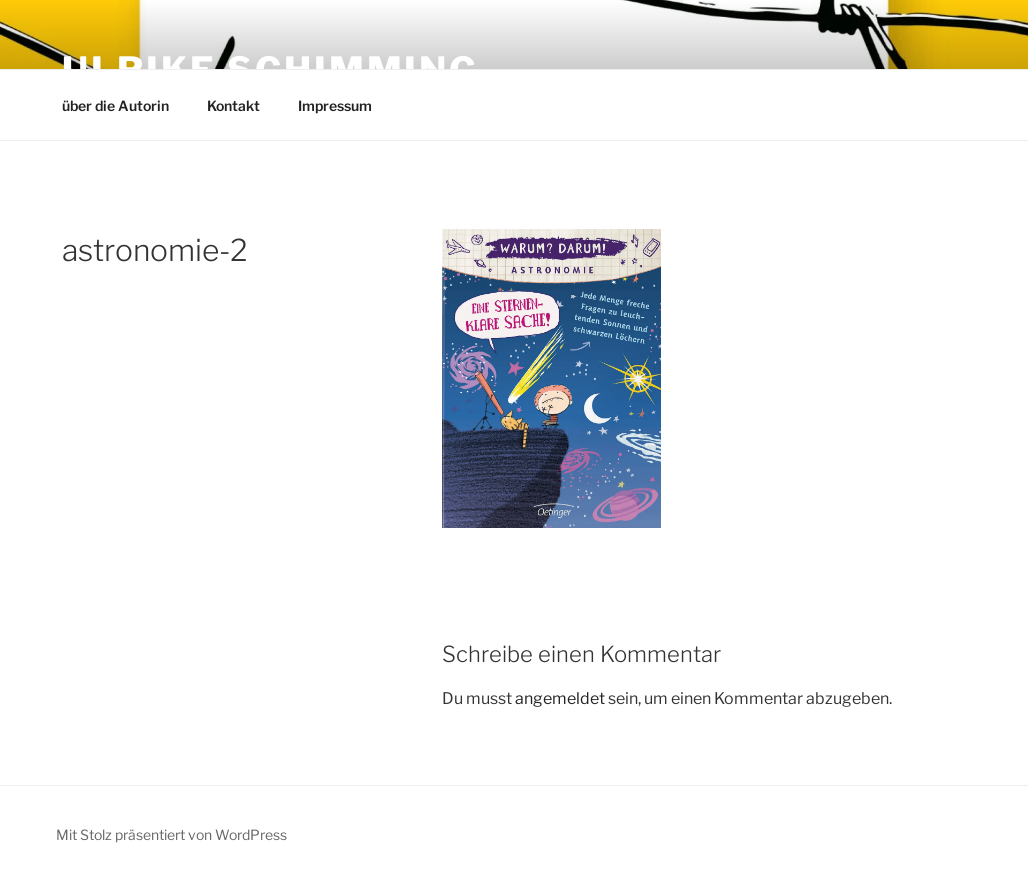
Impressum (335, 105)
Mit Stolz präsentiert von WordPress (171, 834)
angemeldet (560, 698)
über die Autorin (115, 105)
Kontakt (233, 105)
